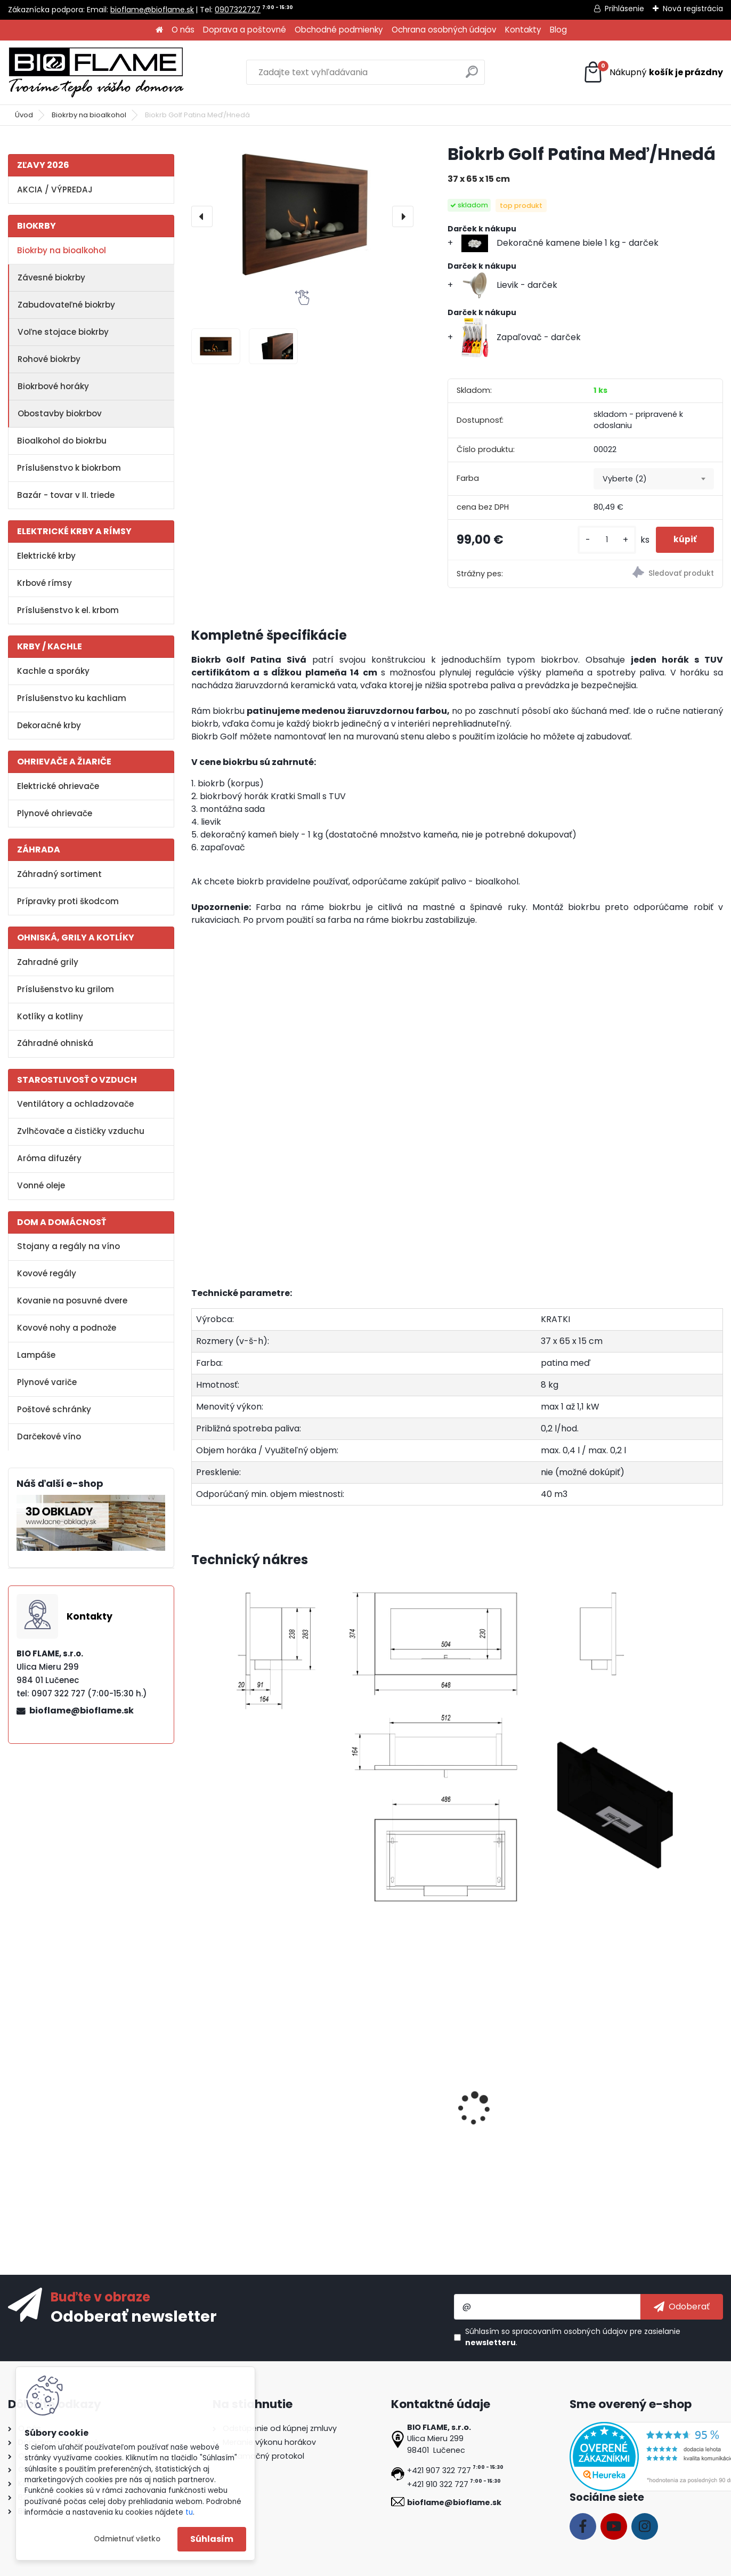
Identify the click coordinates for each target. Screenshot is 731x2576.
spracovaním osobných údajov (570, 2331)
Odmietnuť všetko (127, 2539)
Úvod (24, 115)
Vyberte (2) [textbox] (625, 478)
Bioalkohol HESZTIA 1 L (375, 2117)
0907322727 (238, 9)
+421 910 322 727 (437, 2484)
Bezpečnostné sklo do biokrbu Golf (243, 2122)
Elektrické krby (46, 555)
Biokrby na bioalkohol (89, 115)
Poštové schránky (54, 1409)
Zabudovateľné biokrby (66, 304)
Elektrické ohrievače (58, 786)
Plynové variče (47, 1382)
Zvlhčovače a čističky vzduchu (80, 1131)
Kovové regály (46, 1273)
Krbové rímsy (44, 583)
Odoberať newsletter (134, 2316)
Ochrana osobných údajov (444, 29)
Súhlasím (211, 2539)
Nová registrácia (693, 8)
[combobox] (654, 478)
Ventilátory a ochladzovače (75, 1103)
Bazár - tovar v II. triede (66, 495)
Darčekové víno (49, 1436)
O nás (183, 29)
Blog (558, 29)
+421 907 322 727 (439, 2470)
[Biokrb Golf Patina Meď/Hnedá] (302, 216)
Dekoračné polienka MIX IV (651, 2117)
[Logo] (96, 72)
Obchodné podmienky (339, 29)
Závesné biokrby (51, 277)
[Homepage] (159, 30)
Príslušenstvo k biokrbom (69, 467)
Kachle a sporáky (53, 671)
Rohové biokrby (49, 359)
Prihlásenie (624, 8)
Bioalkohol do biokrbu (62, 440)
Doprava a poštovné (244, 29)
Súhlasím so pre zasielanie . (572, 2337)
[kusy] (599, 539)
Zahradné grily (47, 962)
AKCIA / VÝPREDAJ (55, 189)
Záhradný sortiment (59, 874)
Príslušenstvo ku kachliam (71, 698)
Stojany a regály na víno (68, 1246)
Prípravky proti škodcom (68, 901)
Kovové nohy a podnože (66, 1327)
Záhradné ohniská (55, 1043)
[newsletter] (681, 2307)
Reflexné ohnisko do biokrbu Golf (521, 2122)
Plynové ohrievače (54, 813)
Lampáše (36, 1355)
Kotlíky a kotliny (50, 1016)
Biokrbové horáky (53, 386)
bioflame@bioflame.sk (152, 9)
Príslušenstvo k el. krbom (68, 610)
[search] (472, 76)
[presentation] (202, 216)
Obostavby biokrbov (60, 413)
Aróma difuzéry (49, 1158)
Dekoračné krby (49, 725)
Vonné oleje (41, 1185)
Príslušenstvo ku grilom (65, 989)
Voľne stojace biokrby (63, 331)
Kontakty (523, 29)
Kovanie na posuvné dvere (72, 1300)
